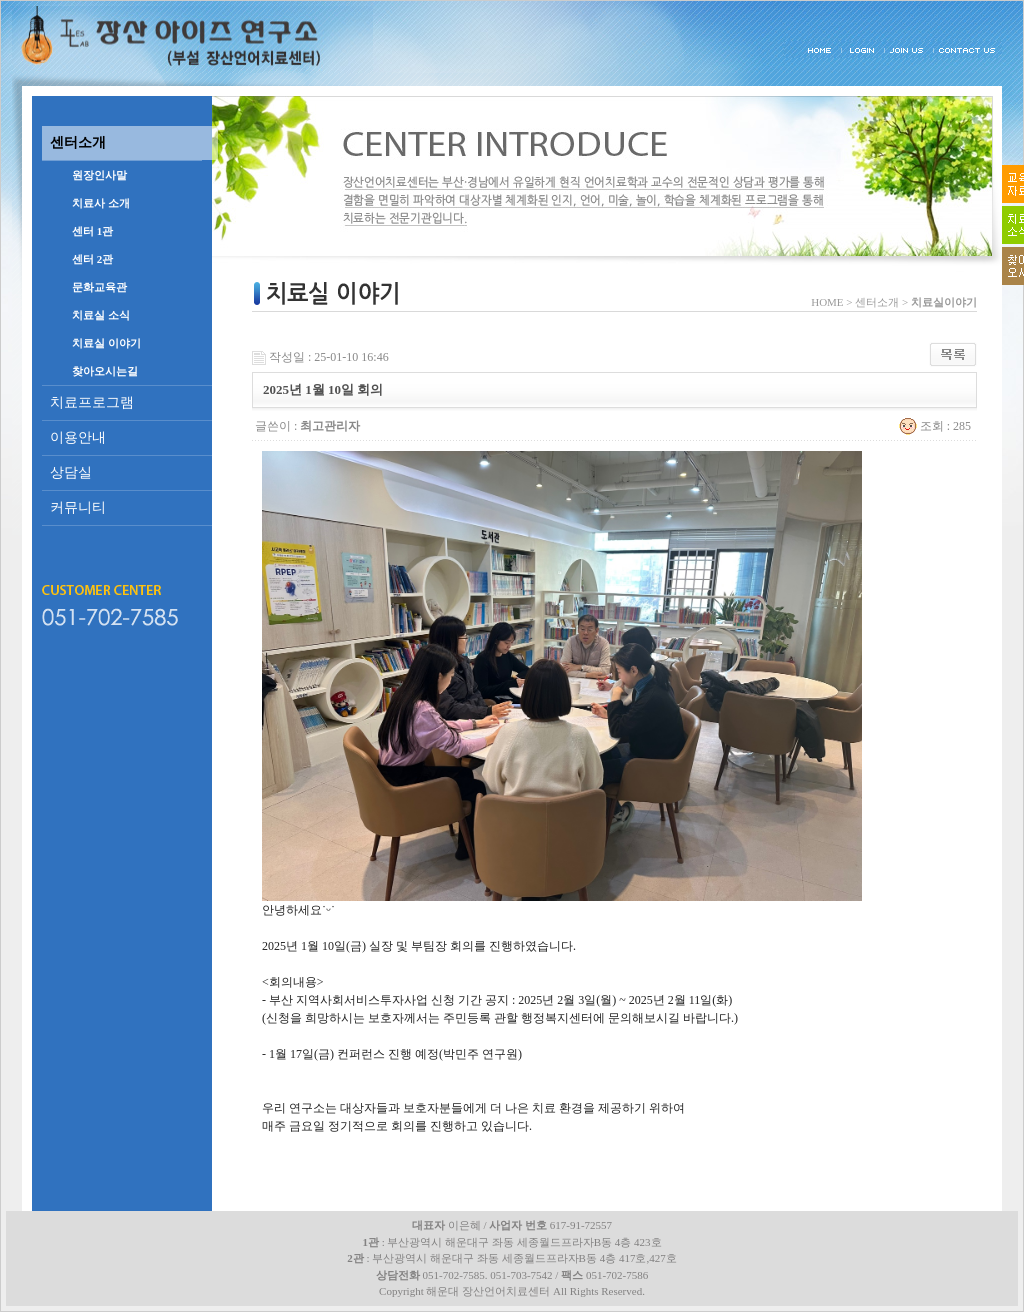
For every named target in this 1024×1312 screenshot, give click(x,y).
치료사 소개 (101, 203)
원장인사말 (99, 175)
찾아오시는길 (105, 371)
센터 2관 (92, 259)
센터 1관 (92, 231)
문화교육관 (99, 287)
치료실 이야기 (106, 343)
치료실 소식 (101, 315)
